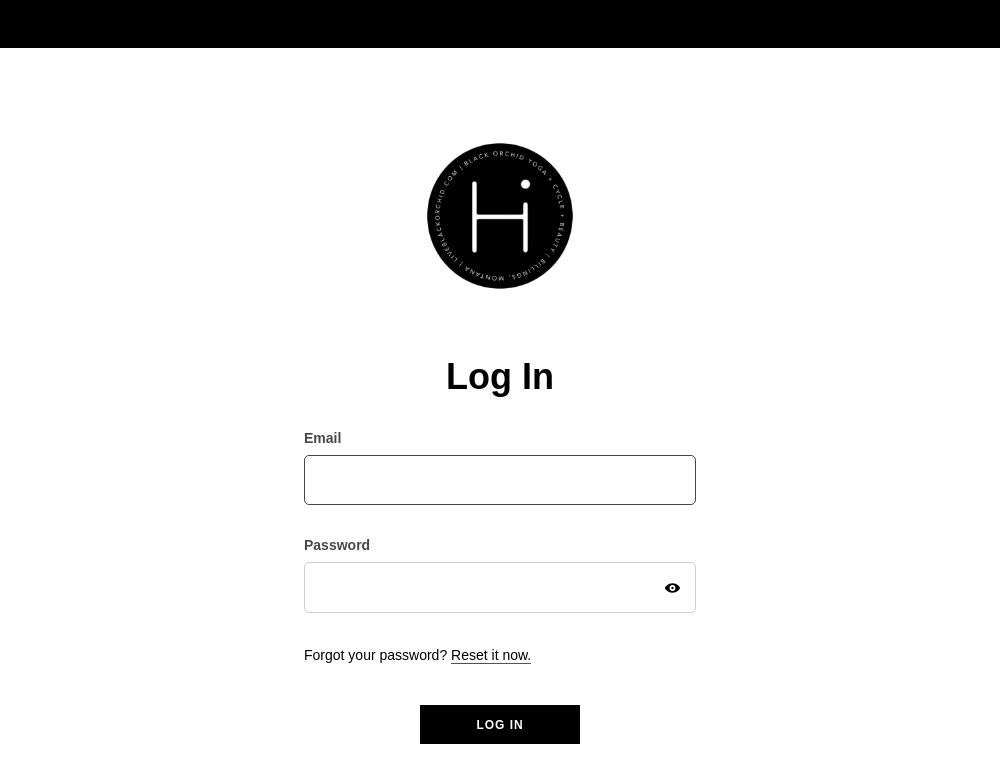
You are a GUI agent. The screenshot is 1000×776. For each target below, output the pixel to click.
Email (322, 438)
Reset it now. (491, 655)
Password (337, 545)
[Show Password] (672, 587)
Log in (499, 725)
